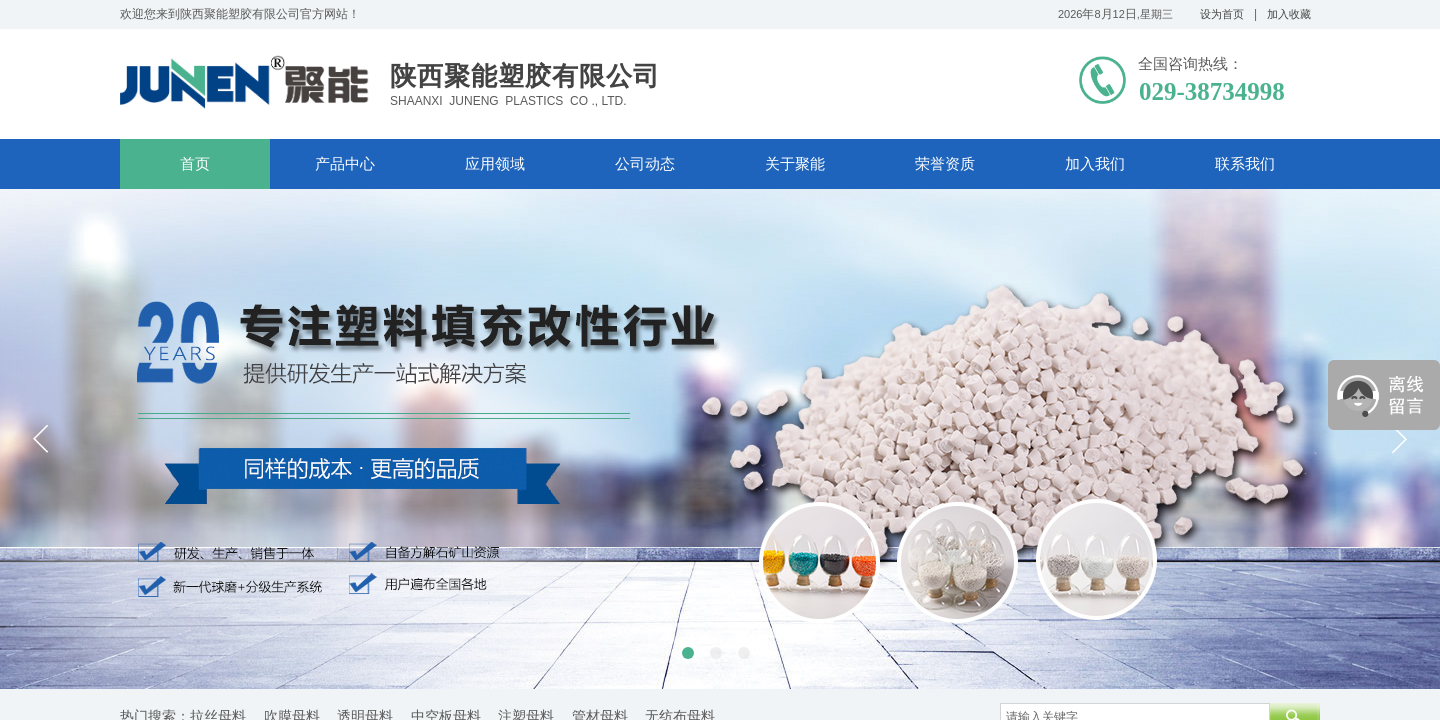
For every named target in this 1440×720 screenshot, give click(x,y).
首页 (195, 164)
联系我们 (1245, 164)
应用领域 (495, 164)
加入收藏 (1289, 14)
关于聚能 (795, 164)
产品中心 (345, 164)
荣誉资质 (945, 164)
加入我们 (1095, 164)
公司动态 (645, 164)
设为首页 (1222, 14)
